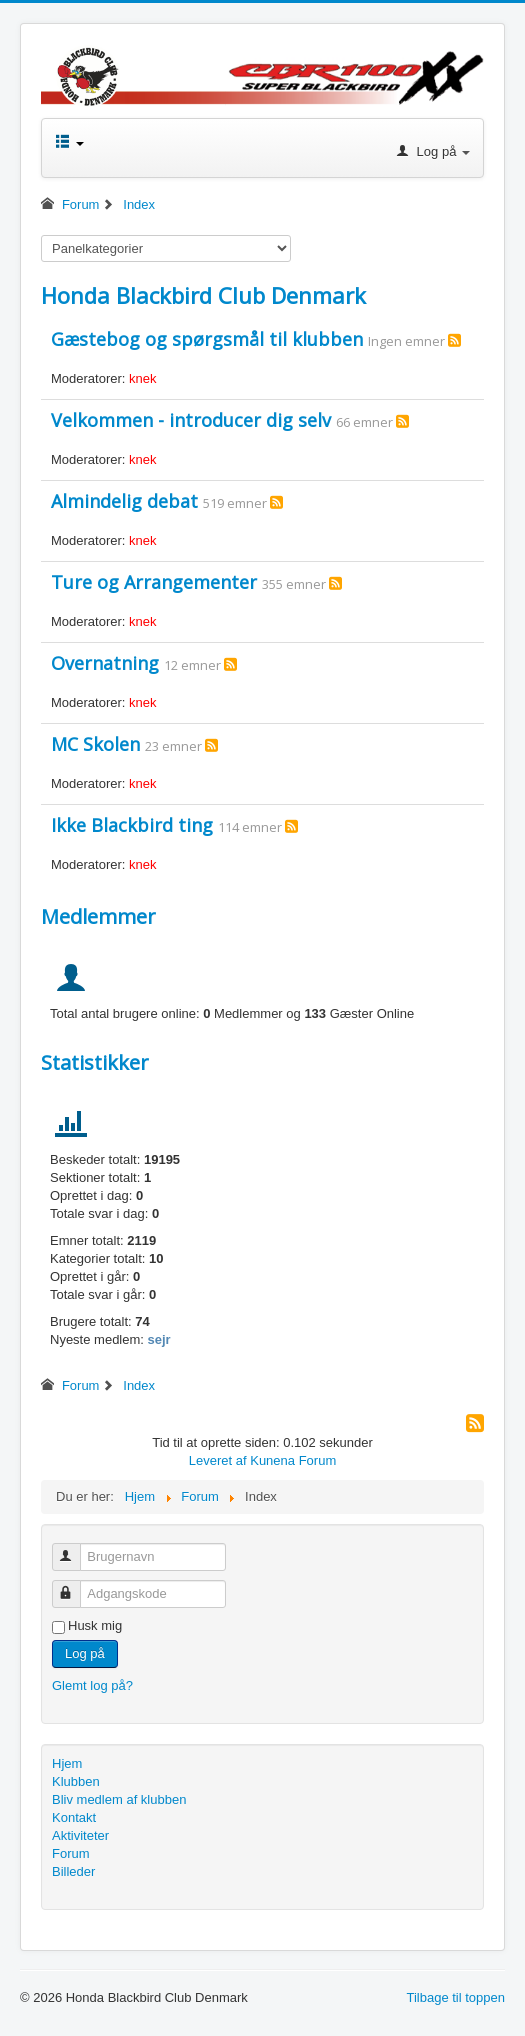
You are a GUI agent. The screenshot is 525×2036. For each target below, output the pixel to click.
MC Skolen (95, 744)
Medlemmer (98, 916)
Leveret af (218, 1460)
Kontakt (74, 1817)
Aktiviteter (80, 1835)
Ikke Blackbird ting (132, 825)
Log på (85, 1653)
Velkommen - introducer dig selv (191, 420)
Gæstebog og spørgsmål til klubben (207, 339)
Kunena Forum (293, 1460)
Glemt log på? (92, 1685)
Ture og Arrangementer (154, 582)
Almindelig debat (124, 501)
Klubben (76, 1781)
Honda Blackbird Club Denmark (203, 295)
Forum (71, 1853)
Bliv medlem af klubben (119, 1799)
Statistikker (95, 1062)
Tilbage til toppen (455, 1997)
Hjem (67, 1763)
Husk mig (95, 1625)
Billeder (73, 1871)
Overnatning (105, 663)
